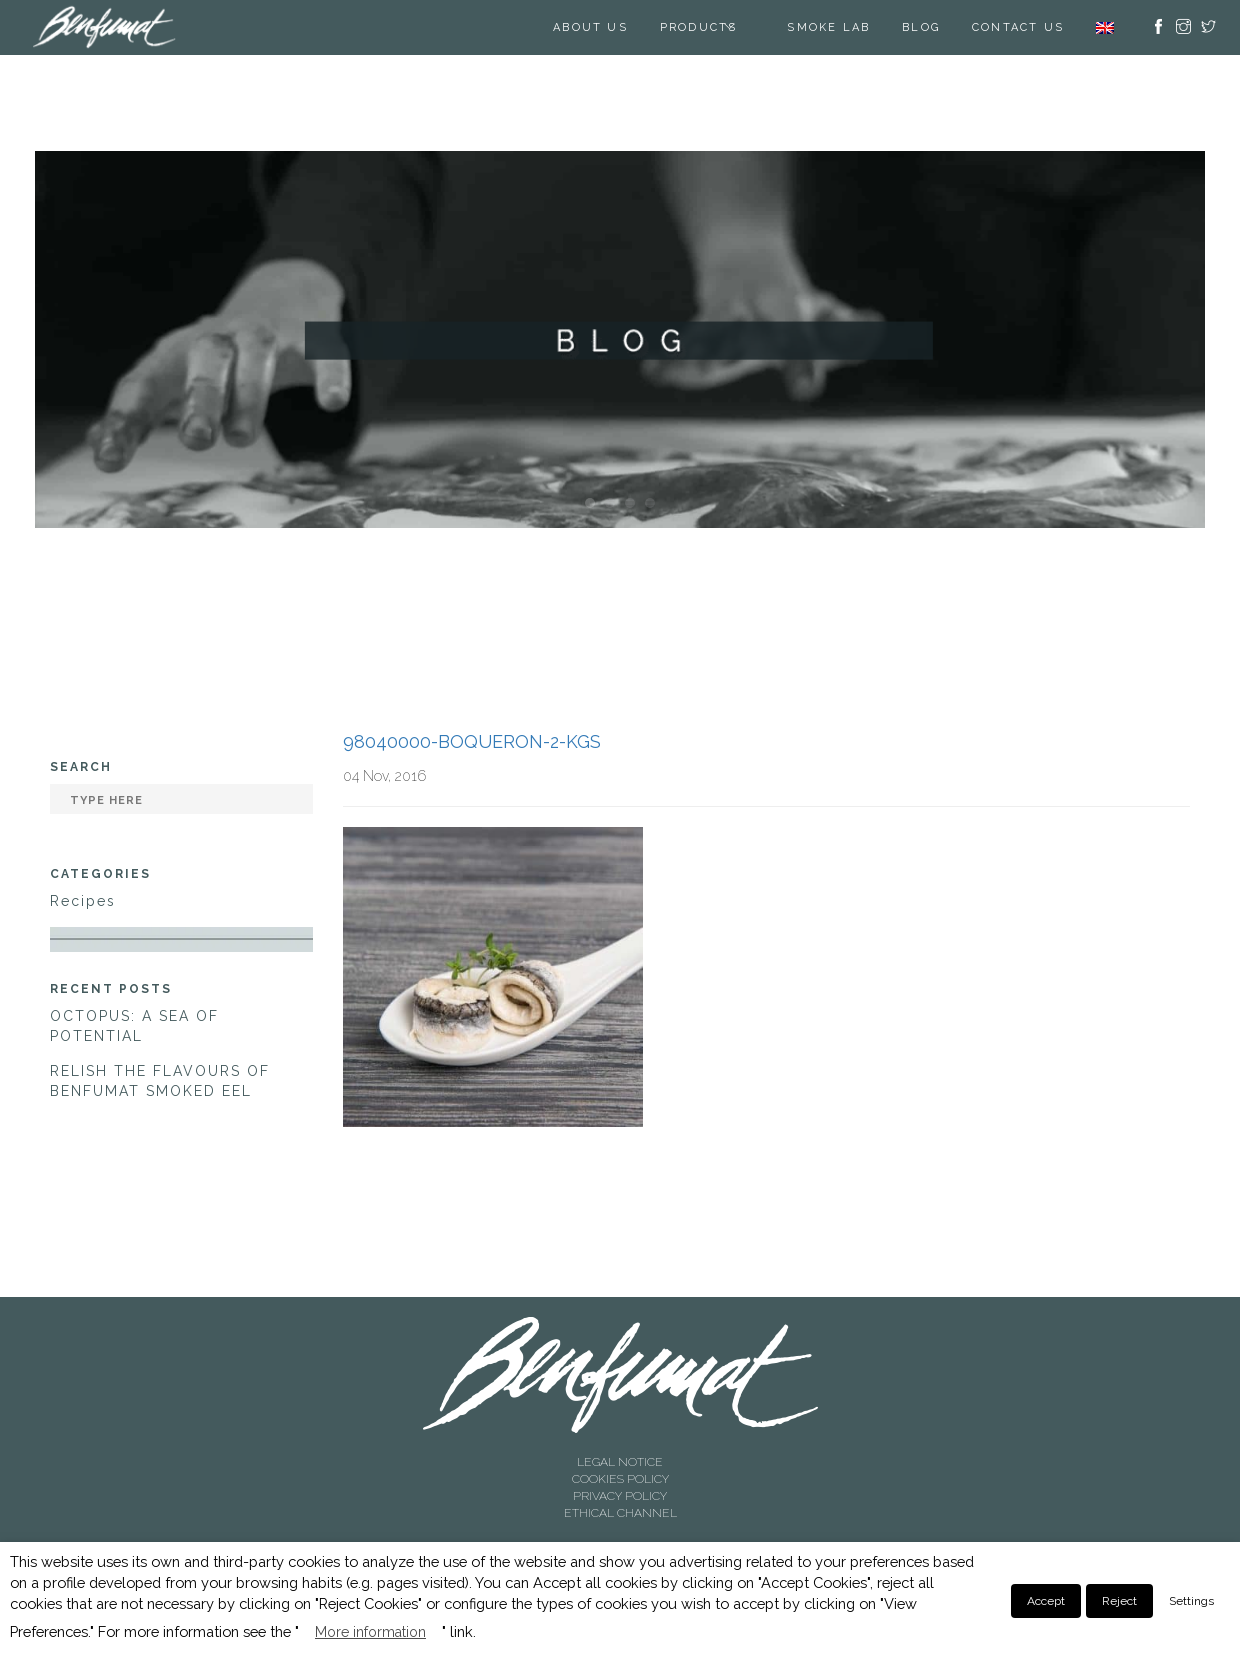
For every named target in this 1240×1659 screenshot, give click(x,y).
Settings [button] (1191, 1601)
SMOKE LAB (828, 27)
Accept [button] (1046, 1601)
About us (590, 27)
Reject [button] (1119, 1601)
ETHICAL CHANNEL (620, 1513)
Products (699, 27)
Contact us (1018, 27)
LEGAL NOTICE (620, 1462)
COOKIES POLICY (620, 1479)
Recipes (83, 901)
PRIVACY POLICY (620, 1496)
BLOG (921, 27)
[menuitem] (1105, 27)
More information (370, 1632)
